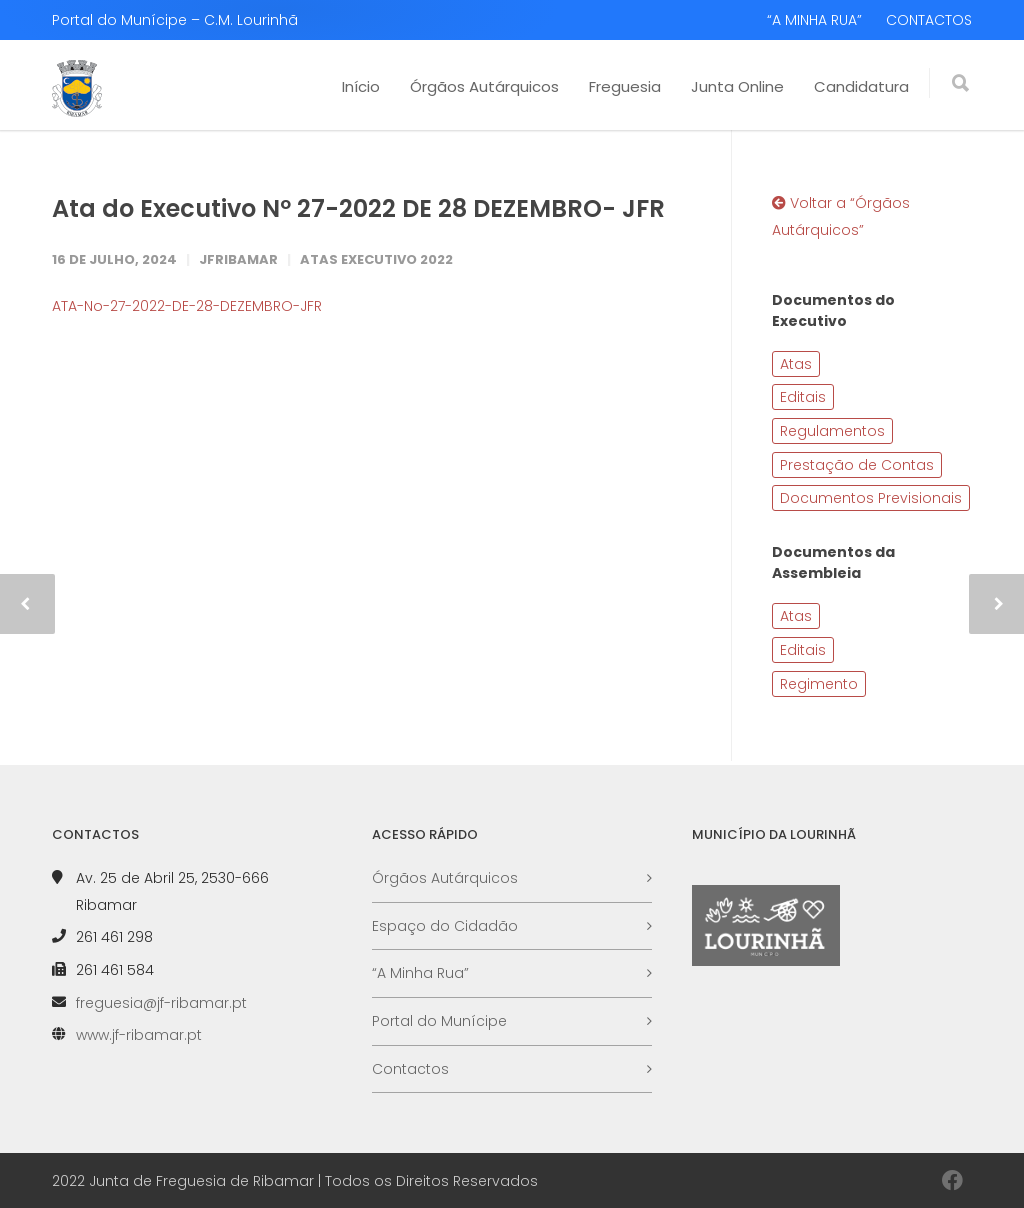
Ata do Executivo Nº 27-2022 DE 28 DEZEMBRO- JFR (358, 208)
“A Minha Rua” (420, 973)
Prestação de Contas (857, 465)
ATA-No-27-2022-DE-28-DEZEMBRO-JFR (187, 306)
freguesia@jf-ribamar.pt (161, 1003)
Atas (796, 364)
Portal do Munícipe (439, 1021)
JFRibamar (238, 259)
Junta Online (737, 86)
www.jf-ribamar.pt (139, 1035)
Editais (803, 397)
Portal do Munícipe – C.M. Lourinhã (175, 20)
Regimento (819, 684)
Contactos (410, 1069)
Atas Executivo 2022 (376, 259)
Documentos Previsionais (871, 498)
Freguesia (625, 86)
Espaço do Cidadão (445, 926)
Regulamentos (832, 431)
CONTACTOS (929, 20)
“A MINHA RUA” (814, 20)
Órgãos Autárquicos (484, 86)
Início (361, 86)
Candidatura (861, 86)
